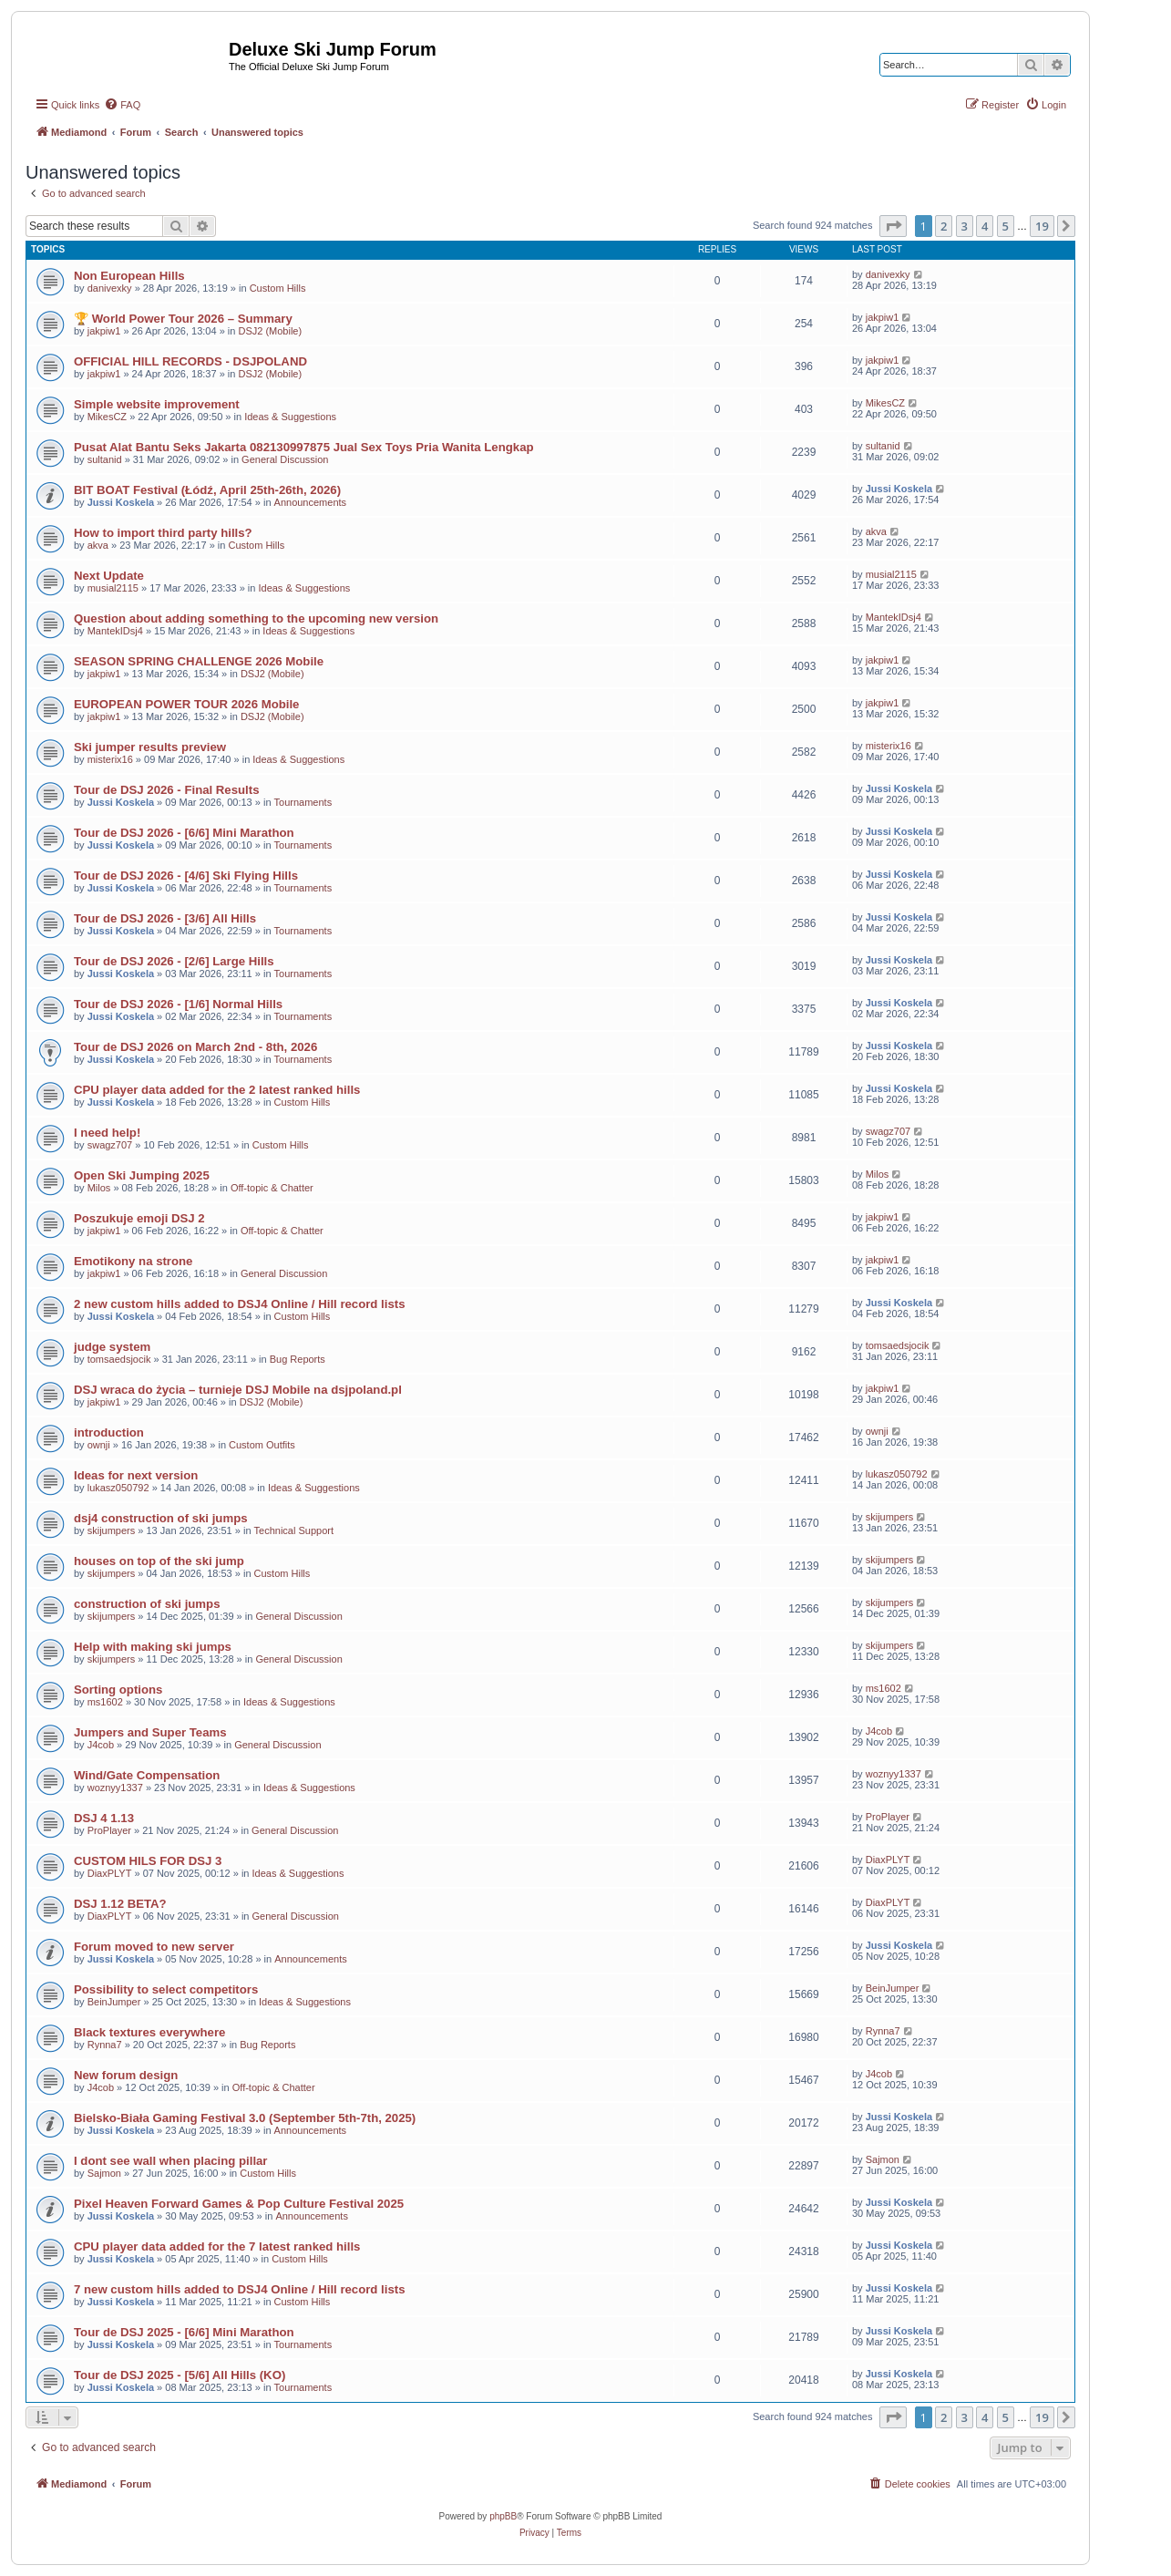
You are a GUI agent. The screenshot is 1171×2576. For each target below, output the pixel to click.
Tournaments (303, 802)
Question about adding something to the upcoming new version (256, 618)
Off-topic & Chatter (272, 1187)
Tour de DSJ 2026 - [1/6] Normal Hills (178, 1004)
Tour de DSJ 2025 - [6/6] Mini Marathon (184, 2332)
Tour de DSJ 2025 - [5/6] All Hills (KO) (179, 2375)
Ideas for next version (136, 1475)
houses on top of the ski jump (159, 1561)
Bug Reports (297, 1359)
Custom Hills (278, 288)
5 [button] (1005, 226)
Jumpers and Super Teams (150, 1732)
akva (97, 545)
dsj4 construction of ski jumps (161, 1518)
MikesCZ (107, 416)
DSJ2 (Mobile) (270, 330)
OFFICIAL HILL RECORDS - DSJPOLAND (190, 361)
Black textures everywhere (149, 2032)
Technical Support (294, 1530)
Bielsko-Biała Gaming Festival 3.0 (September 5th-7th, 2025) (245, 2118)
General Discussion (284, 459)
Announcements (310, 502)
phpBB (503, 2516)
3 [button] (964, 226)
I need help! (107, 1132)
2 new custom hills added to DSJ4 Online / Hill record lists (239, 1304)
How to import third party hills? (163, 533)
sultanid (104, 459)
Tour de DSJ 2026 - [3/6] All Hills (165, 918)
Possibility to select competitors (166, 1989)
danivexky (109, 288)
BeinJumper (114, 2001)
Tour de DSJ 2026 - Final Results (167, 790)
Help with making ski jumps (152, 1647)
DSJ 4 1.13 (104, 1818)
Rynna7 (104, 2044)
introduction (109, 1432)
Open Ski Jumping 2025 (142, 1175)
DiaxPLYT (109, 1873)
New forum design (126, 2075)
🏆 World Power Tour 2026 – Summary (183, 318)
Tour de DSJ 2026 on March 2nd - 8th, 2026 (195, 1047)
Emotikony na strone (133, 1261)
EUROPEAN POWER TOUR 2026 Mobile (186, 704)
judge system (112, 1347)
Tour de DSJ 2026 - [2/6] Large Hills (174, 961)
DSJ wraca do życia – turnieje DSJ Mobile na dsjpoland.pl (238, 1389)
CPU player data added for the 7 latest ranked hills (217, 2246)
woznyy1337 (115, 1787)
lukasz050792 (118, 1487)
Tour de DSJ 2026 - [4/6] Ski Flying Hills (186, 875)
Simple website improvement (157, 404)
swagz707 (110, 1144)
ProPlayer (109, 1830)
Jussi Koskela (120, 502)
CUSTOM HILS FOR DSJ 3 (147, 1861)
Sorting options (118, 1689)
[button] (893, 226)
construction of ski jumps (147, 1604)
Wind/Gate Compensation (147, 1775)
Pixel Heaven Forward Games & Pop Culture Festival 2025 (239, 2203)
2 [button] (943, 226)
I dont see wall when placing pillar (171, 2161)
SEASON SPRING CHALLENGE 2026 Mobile (199, 661)
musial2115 (113, 587)
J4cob (100, 1744)
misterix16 (110, 759)
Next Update (109, 575)
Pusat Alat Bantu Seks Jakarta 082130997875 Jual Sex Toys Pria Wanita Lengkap (304, 447)
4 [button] (984, 226)
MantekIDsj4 (115, 630)
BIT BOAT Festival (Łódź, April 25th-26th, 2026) (207, 490)
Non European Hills (129, 276)
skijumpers (111, 1530)
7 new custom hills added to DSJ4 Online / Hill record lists (239, 2289)
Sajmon (104, 2173)
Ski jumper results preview (150, 747)
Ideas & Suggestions (290, 416)
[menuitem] (122, 105)
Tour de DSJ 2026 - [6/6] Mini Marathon (184, 833)
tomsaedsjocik (119, 1359)
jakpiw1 (104, 330)
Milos (99, 1187)
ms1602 (105, 1701)
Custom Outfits (262, 1444)
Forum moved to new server (154, 1946)
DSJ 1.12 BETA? (120, 1904)
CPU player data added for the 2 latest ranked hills (217, 1090)
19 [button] (1042, 226)
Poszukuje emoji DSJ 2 (139, 1218)
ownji (98, 1444)
